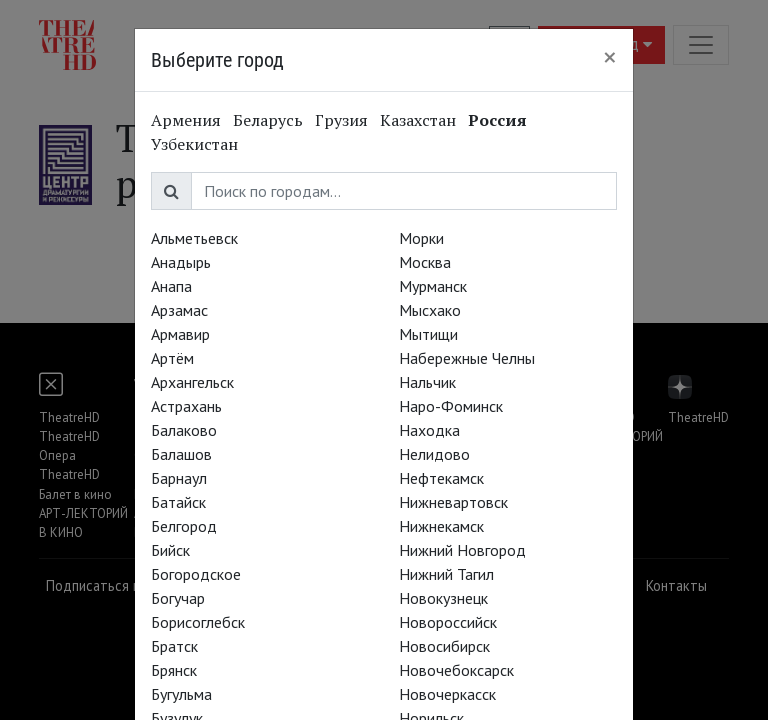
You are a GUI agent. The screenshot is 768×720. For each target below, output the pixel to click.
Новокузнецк (443, 598)
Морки (421, 238)
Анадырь (181, 262)
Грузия (341, 120)
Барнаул (179, 478)
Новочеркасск (447, 694)
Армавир (180, 334)
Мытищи (428, 334)
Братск (174, 646)
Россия (497, 120)
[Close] (610, 57)
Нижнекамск (441, 526)
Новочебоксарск (456, 670)
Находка (429, 430)
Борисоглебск (198, 622)
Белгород (184, 526)
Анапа (171, 286)
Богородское (196, 574)
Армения (186, 120)
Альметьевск (194, 238)
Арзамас (179, 310)
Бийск (170, 550)
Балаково (184, 430)
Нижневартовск (453, 502)
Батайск (178, 502)
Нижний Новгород (462, 550)
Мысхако (430, 310)
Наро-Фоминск (451, 406)
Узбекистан (194, 144)
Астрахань (186, 406)
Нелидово (434, 454)
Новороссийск (448, 622)
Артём (172, 358)
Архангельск (192, 382)
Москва (425, 262)
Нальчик (427, 382)
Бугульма (181, 694)
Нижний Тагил (446, 574)
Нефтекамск (441, 478)
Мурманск (433, 286)
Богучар (178, 598)
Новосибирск (444, 646)
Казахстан (418, 120)
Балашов (181, 454)
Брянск (174, 670)
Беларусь (268, 120)
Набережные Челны (467, 358)
